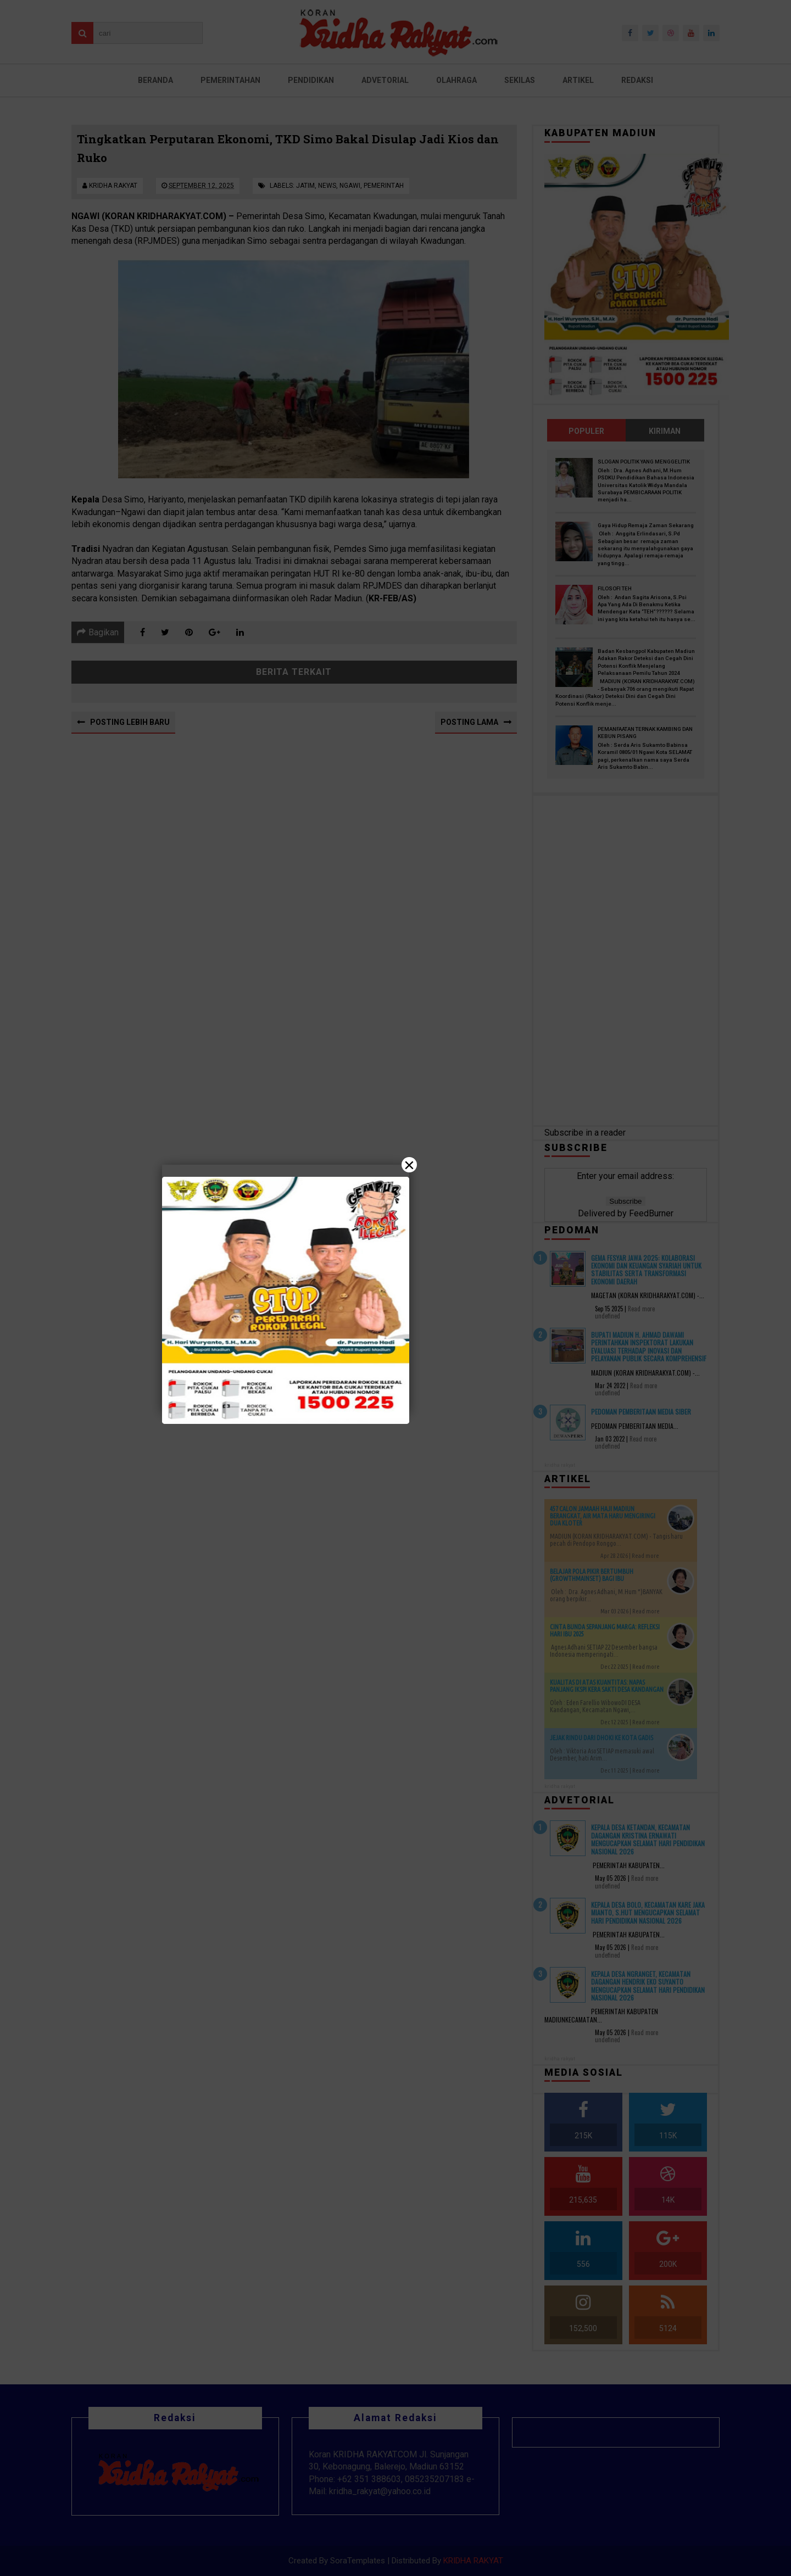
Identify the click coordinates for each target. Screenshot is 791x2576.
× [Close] (409, 1164)
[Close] (395, 1288)
